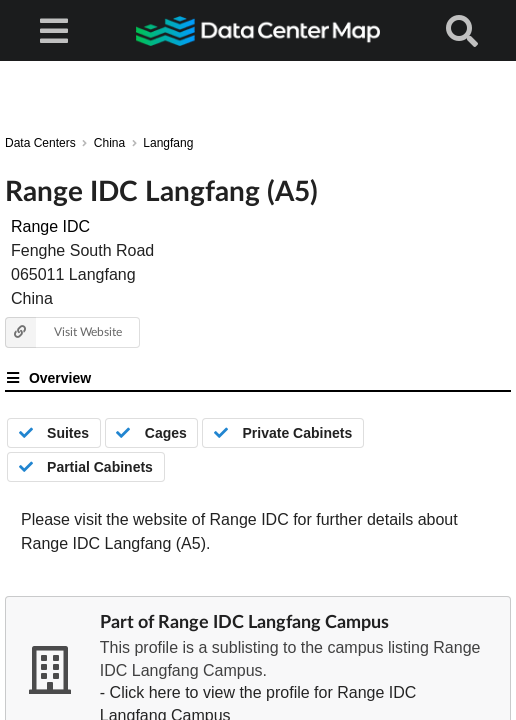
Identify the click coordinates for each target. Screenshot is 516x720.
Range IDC (50, 226)
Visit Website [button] (63, 332)
